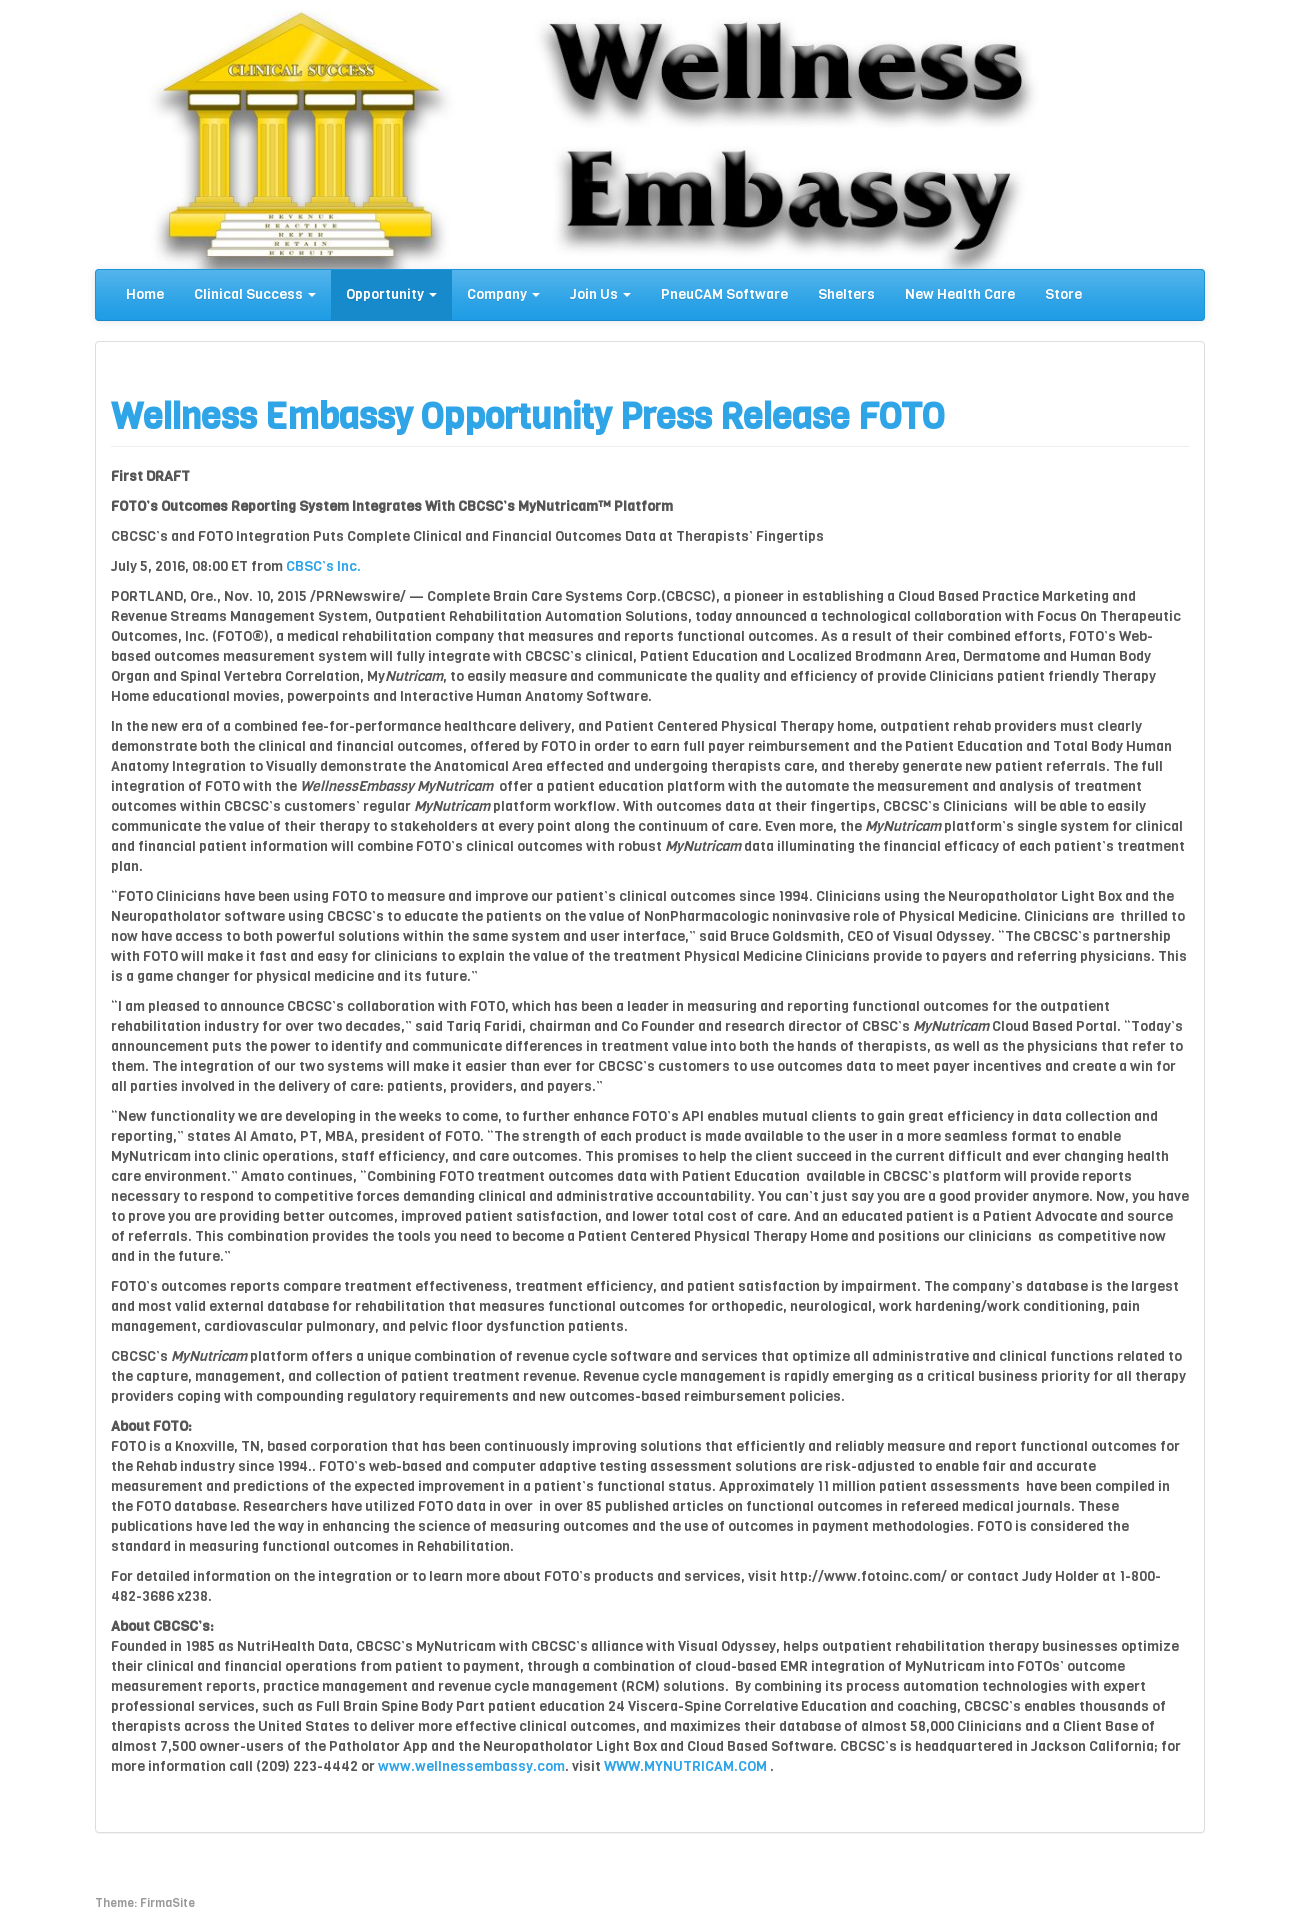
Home (145, 294)
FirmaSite (167, 1903)
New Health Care (960, 294)
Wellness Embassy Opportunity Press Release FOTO (527, 416)
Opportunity (391, 294)
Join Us (600, 294)
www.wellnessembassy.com (471, 1766)
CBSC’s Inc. (323, 566)
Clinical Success (255, 294)
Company (503, 294)
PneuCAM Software (724, 294)
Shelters (846, 294)
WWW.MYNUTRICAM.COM (685, 1766)
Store (1063, 294)
